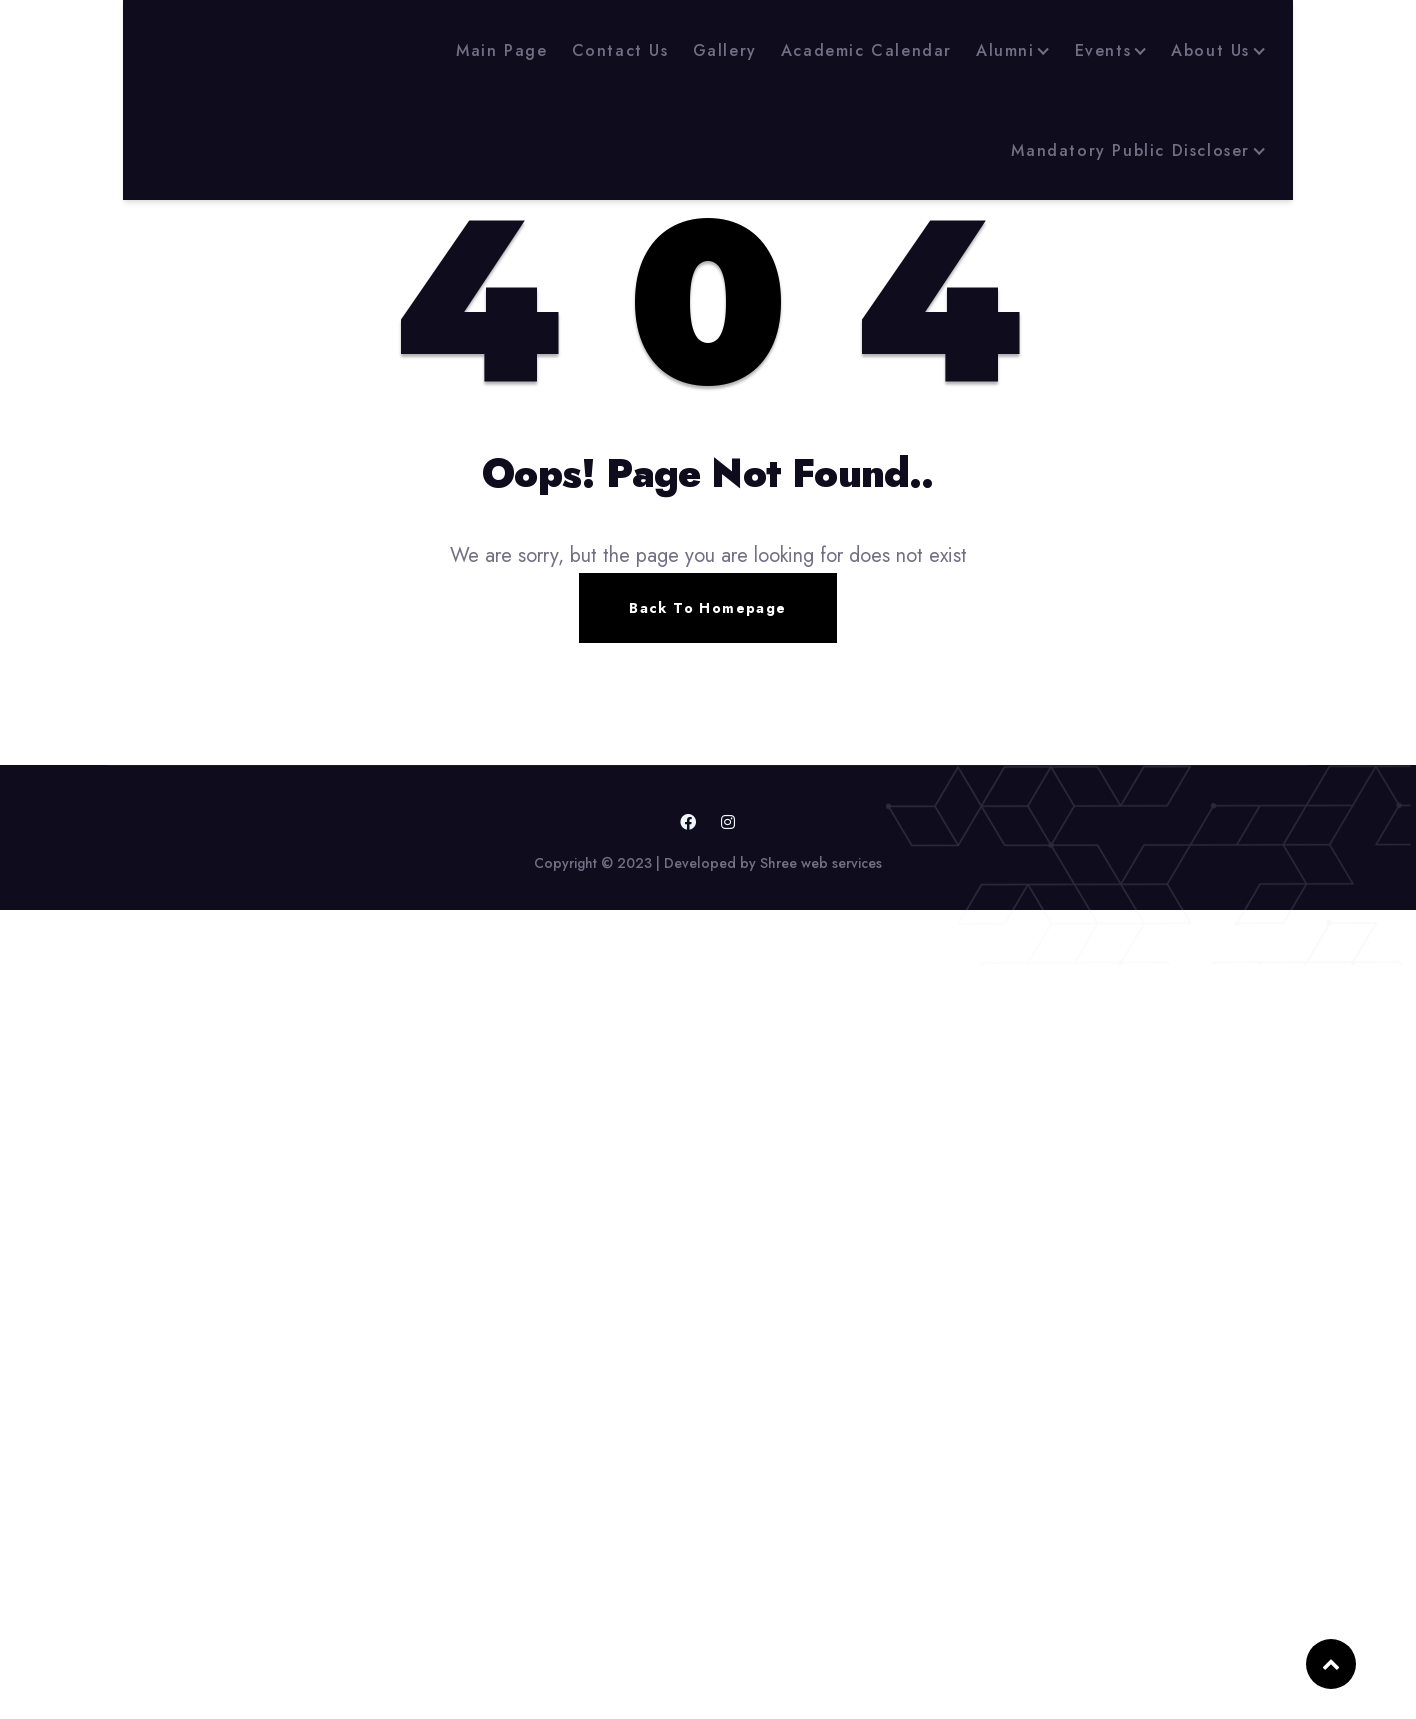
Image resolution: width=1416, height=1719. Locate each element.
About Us (1210, 50)
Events (1103, 50)
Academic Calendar (866, 50)
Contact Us (620, 50)
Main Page (501, 50)
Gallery (725, 50)
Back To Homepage (707, 608)
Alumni (1005, 50)
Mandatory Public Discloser (1130, 150)
